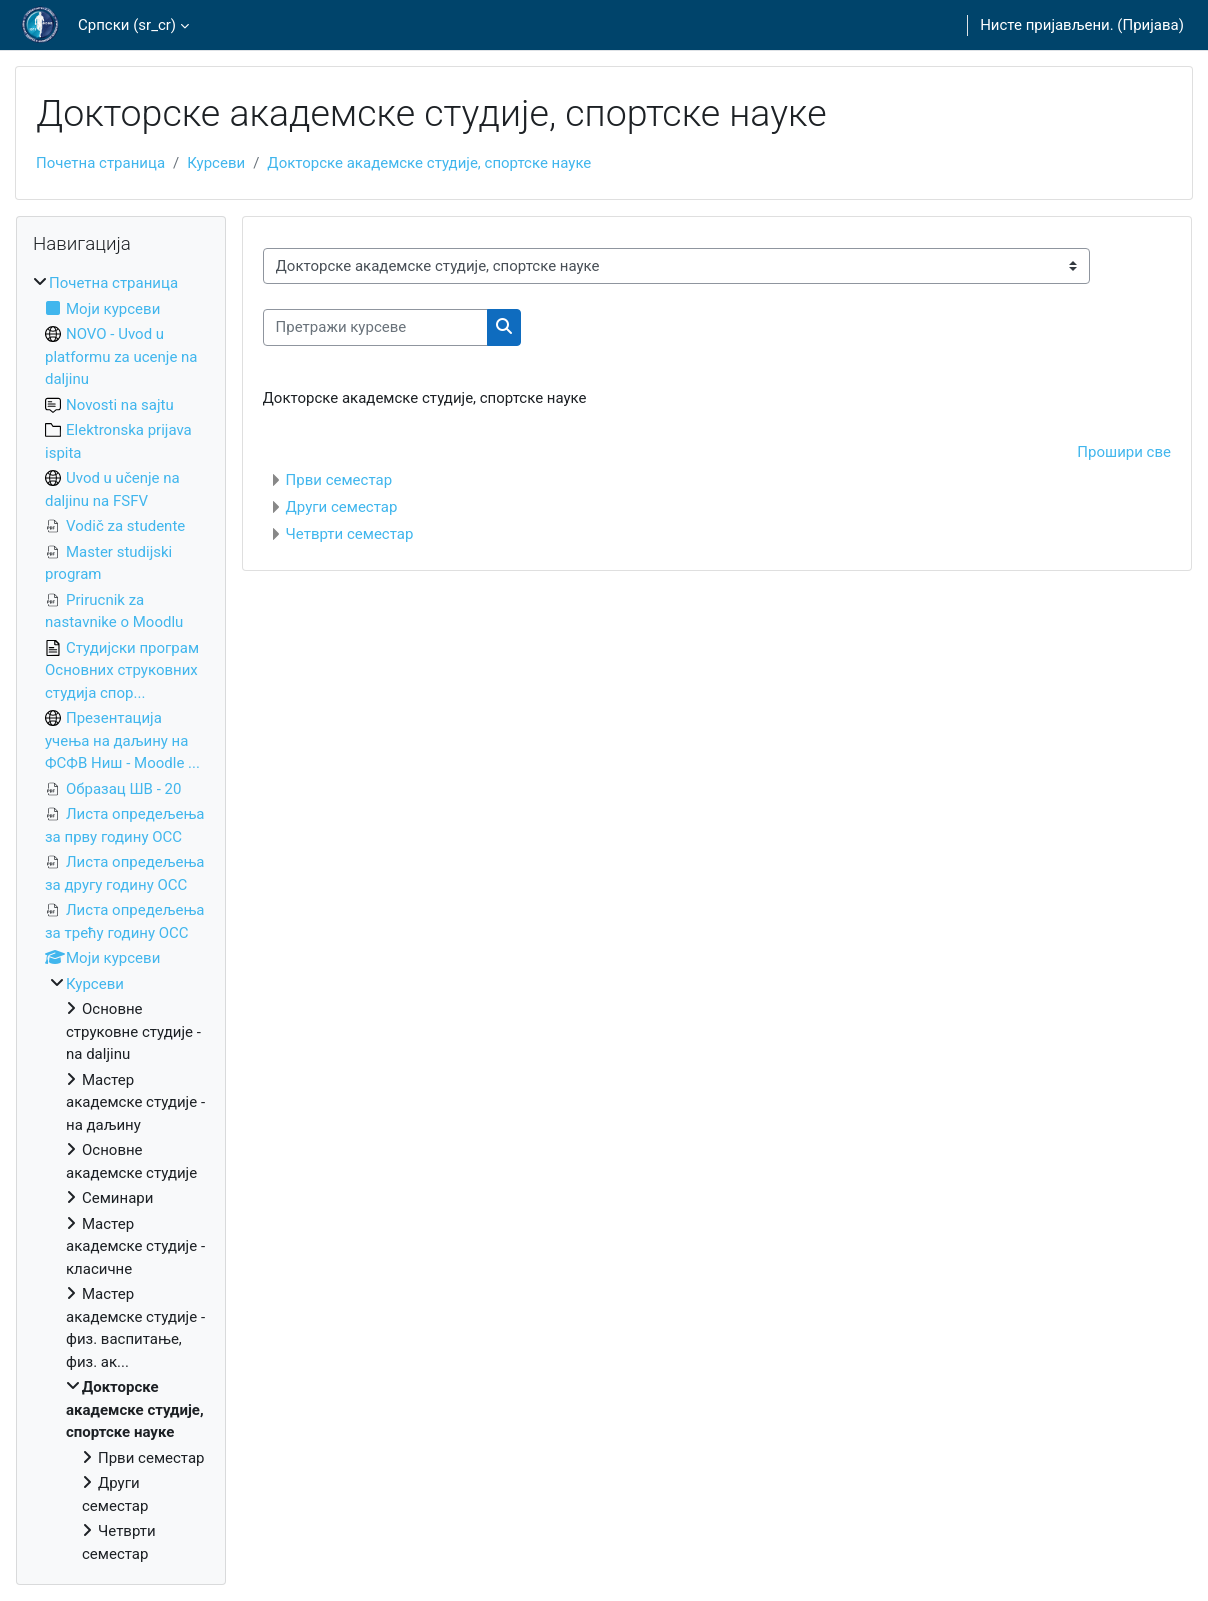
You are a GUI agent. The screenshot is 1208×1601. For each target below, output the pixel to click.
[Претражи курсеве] (375, 327)
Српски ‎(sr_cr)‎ (127, 25)
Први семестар (339, 480)
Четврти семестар (350, 534)
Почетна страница (100, 163)
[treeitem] (121, 918)
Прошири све (1124, 452)
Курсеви (216, 163)
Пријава (1151, 25)
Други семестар (342, 507)
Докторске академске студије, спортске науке (429, 163)
